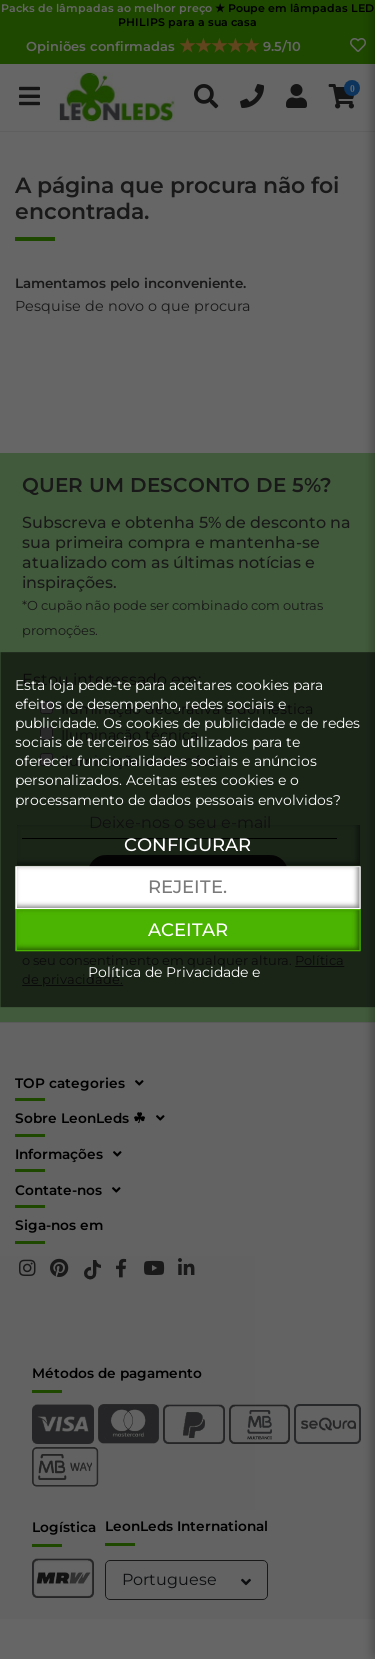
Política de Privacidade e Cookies (174, 981)
